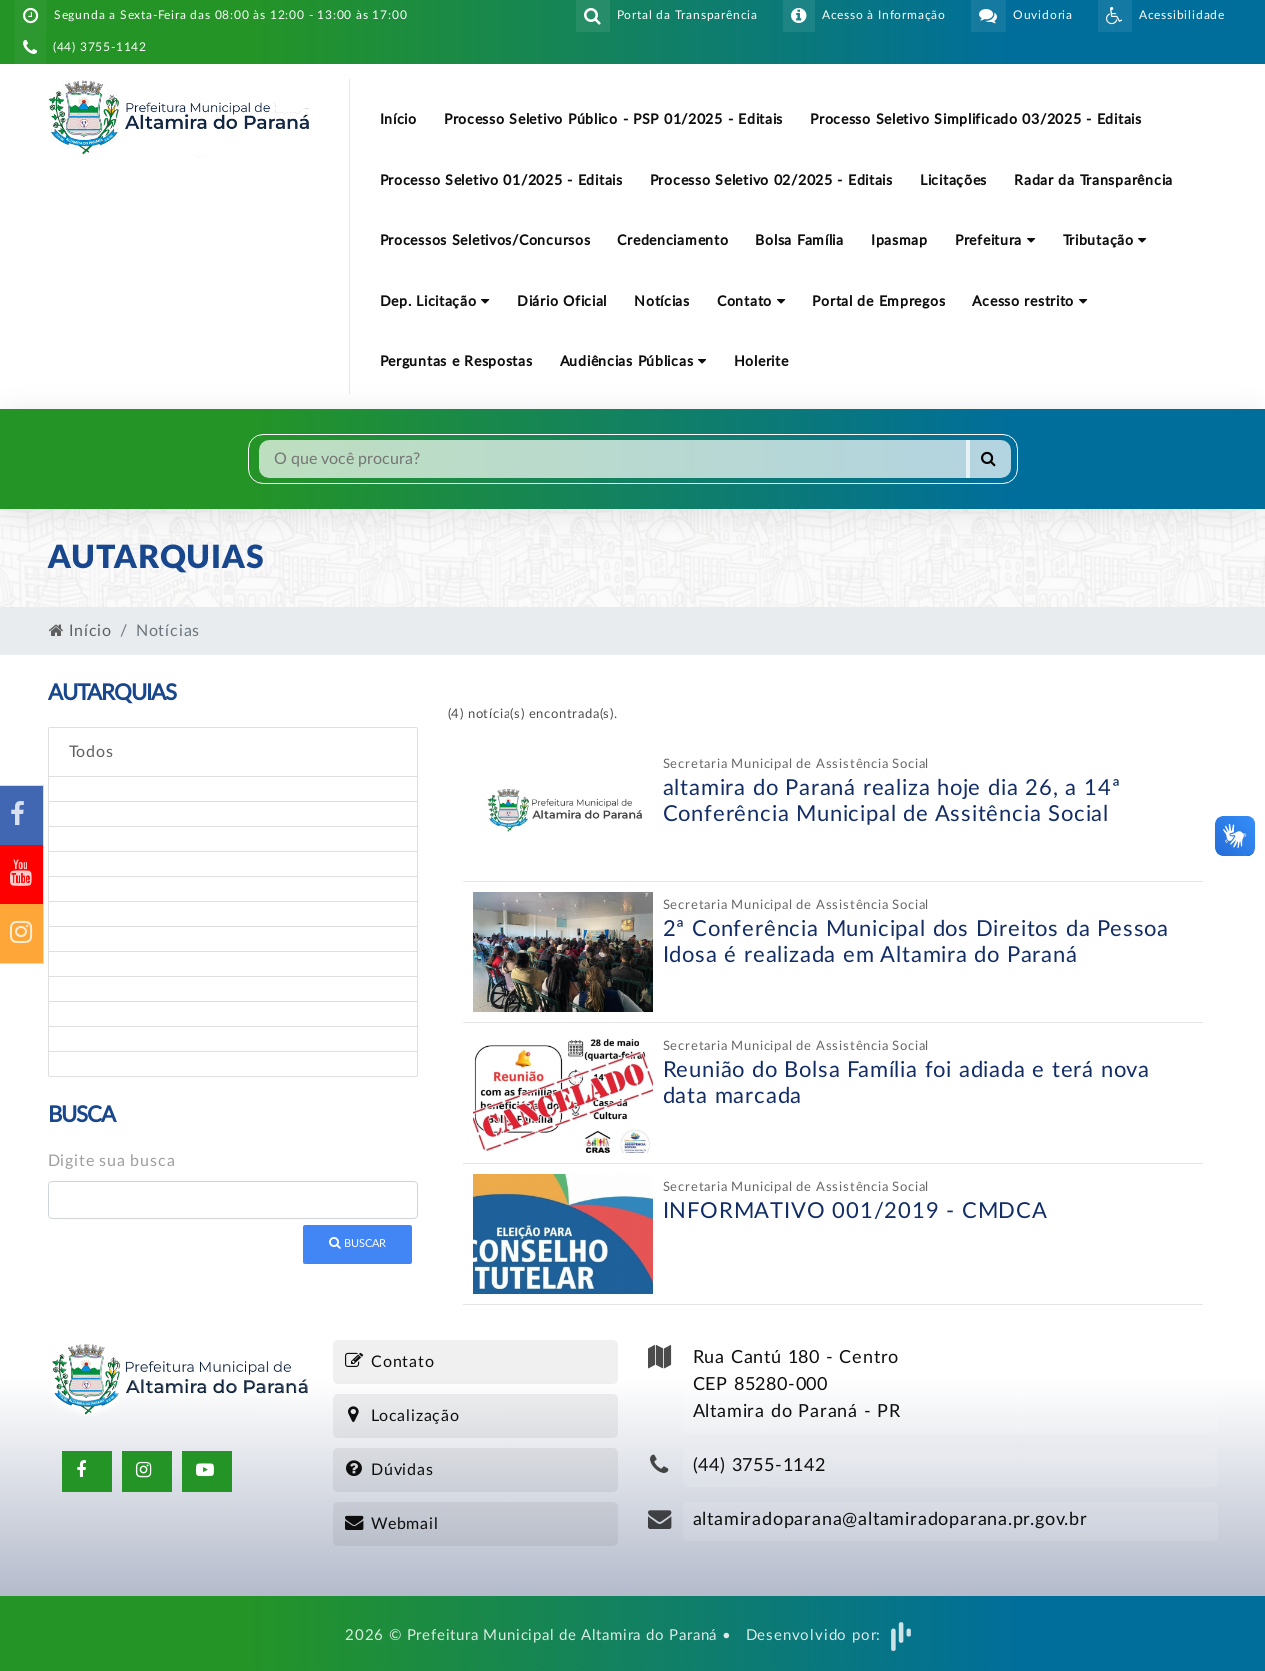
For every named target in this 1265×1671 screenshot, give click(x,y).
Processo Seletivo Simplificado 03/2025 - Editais (976, 119)
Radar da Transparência (1093, 180)
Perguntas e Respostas (456, 361)
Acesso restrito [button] (1029, 301)
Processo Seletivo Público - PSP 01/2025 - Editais (613, 119)
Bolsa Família (799, 240)
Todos (91, 752)
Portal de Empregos (878, 301)
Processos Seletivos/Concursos (485, 240)
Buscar (357, 1243)
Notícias (662, 301)
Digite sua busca (112, 1161)
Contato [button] (751, 301)
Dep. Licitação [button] (435, 301)
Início (398, 119)
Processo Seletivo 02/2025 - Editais (771, 180)
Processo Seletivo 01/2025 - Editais (501, 180)
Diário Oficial (562, 301)
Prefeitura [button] (995, 240)
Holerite (761, 361)
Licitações (953, 180)
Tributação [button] (1105, 240)
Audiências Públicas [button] (633, 361)
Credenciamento (672, 240)
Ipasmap (899, 240)
